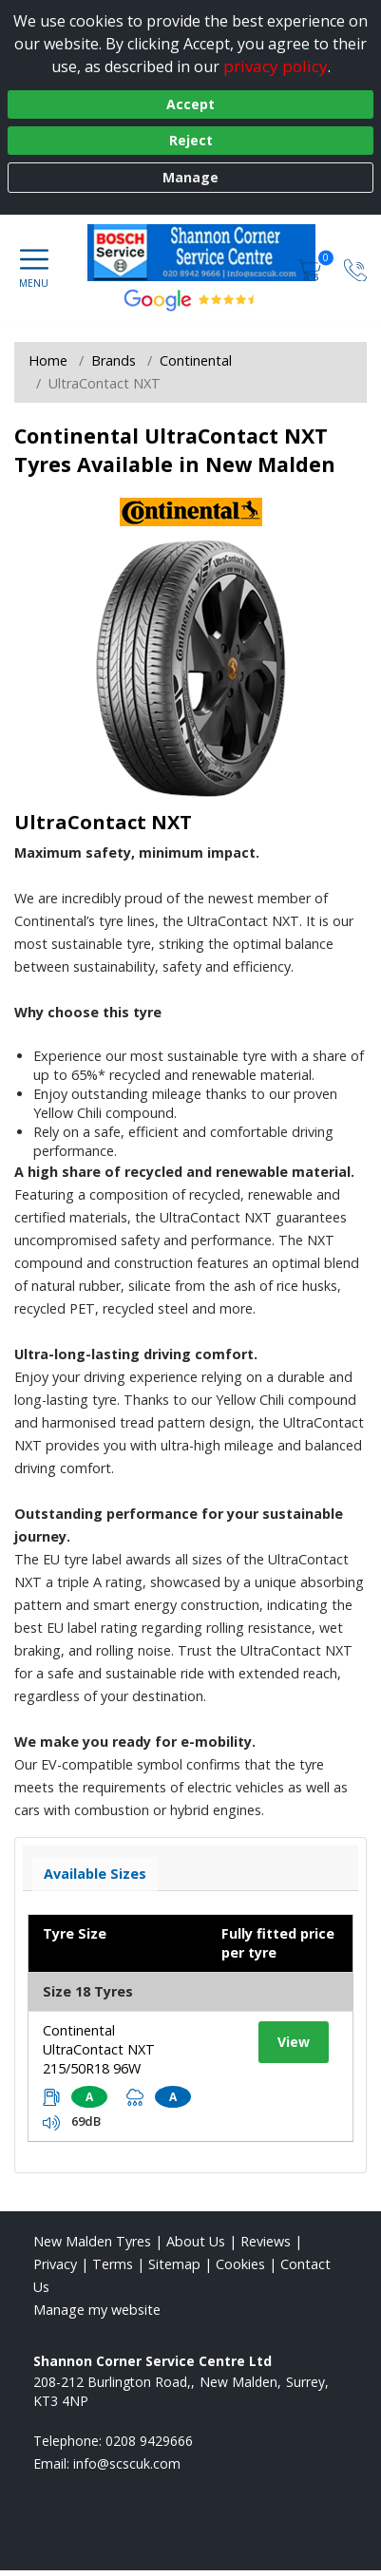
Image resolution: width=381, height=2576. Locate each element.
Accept (190, 104)
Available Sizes (95, 1874)
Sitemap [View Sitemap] (174, 2264)
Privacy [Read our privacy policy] (55, 2264)
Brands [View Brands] (113, 360)
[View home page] (211, 252)
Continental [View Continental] (196, 360)
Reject (191, 140)
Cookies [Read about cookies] (240, 2264)
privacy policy (275, 66)
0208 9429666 (149, 2441)
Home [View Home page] (48, 360)
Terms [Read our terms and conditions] (112, 2264)
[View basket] (311, 268)
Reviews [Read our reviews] (265, 2241)
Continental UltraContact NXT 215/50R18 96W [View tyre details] (99, 2049)
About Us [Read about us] (195, 2241)
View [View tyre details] (293, 2042)
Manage (190, 177)
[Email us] (127, 2463)
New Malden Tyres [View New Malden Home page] (92, 2241)
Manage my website (97, 2310)
